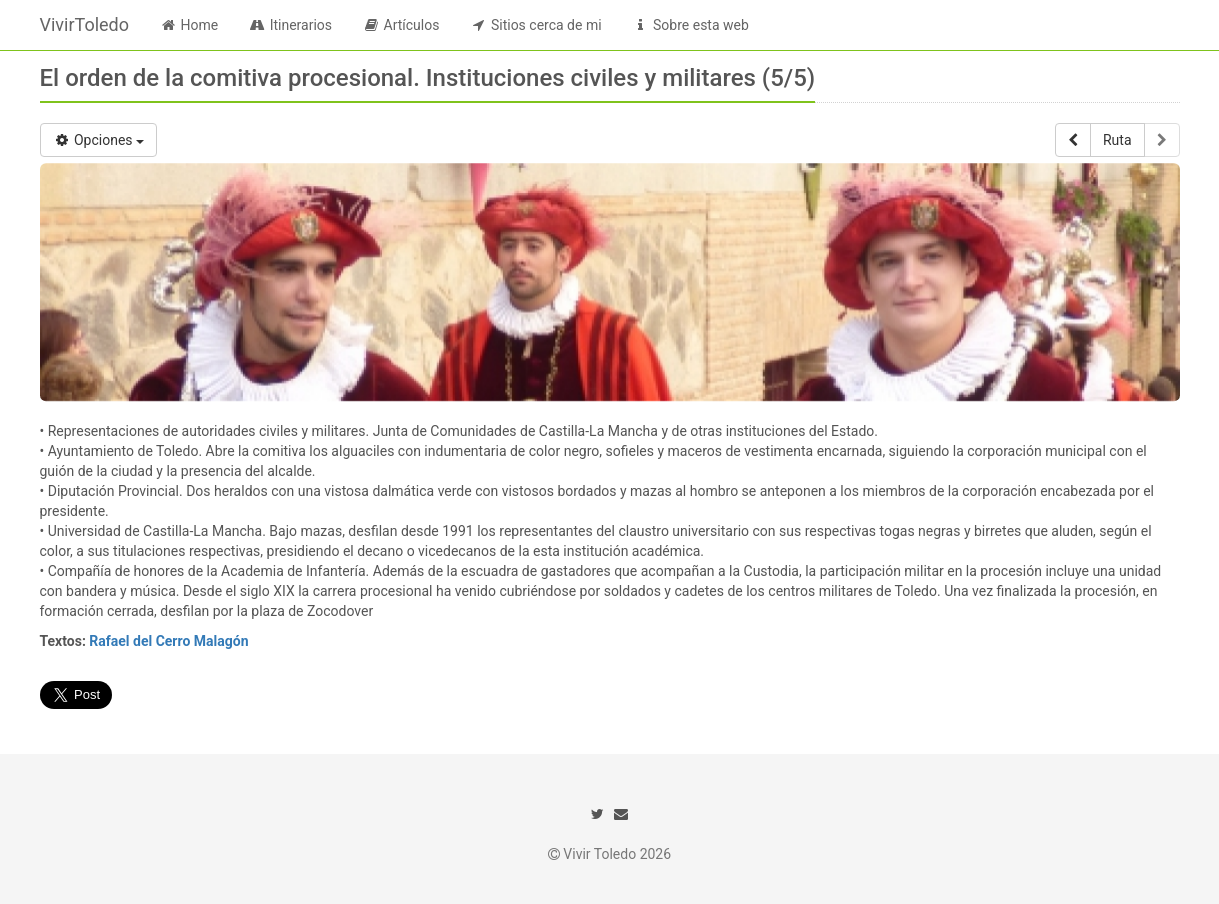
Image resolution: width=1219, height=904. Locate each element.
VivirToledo (85, 24)
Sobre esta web (690, 25)
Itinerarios (290, 25)
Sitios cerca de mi (535, 25)
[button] (1073, 140)
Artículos (400, 25)
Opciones (99, 140)
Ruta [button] (1117, 140)
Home (188, 25)
